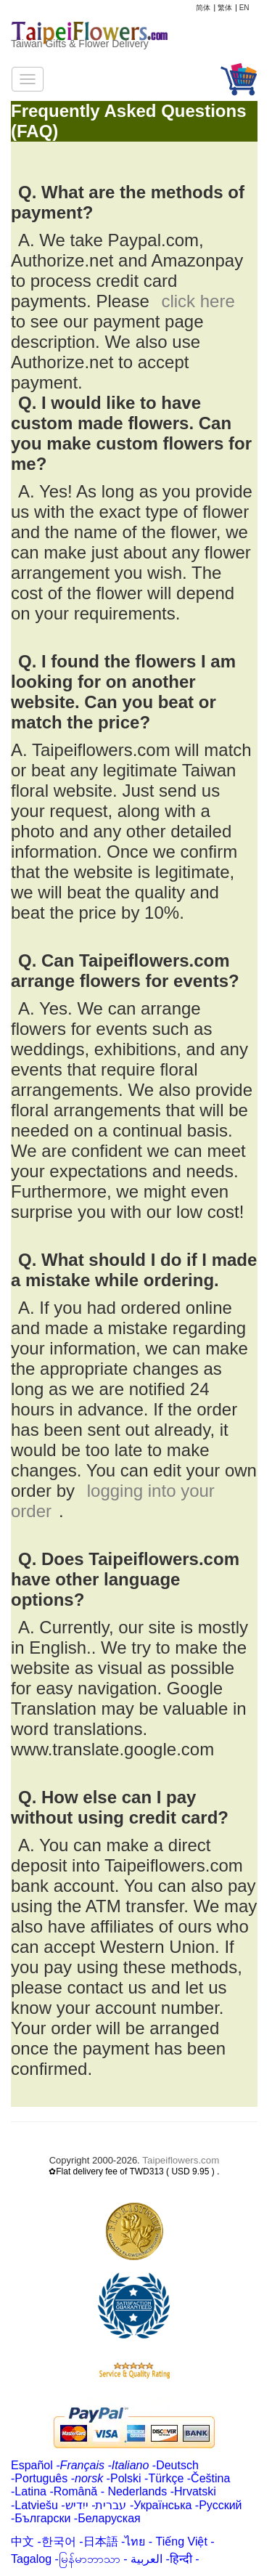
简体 (203, 8)
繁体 (225, 8)
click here (197, 301)
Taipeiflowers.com (180, 2160)
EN (244, 8)
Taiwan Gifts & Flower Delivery (80, 43)
